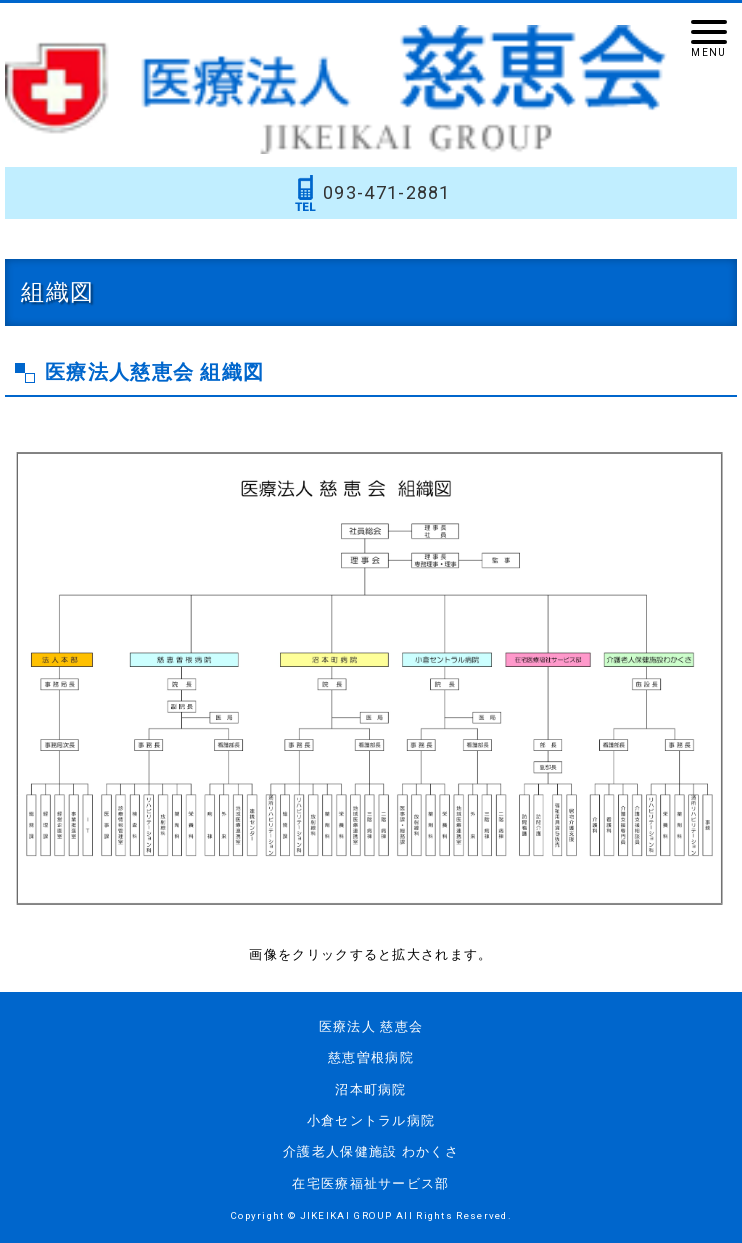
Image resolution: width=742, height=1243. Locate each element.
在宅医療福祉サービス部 (370, 1183)
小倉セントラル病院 (371, 1120)
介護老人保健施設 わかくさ (371, 1151)
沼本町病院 (371, 1089)
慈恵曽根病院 (371, 1057)
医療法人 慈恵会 (371, 1026)
